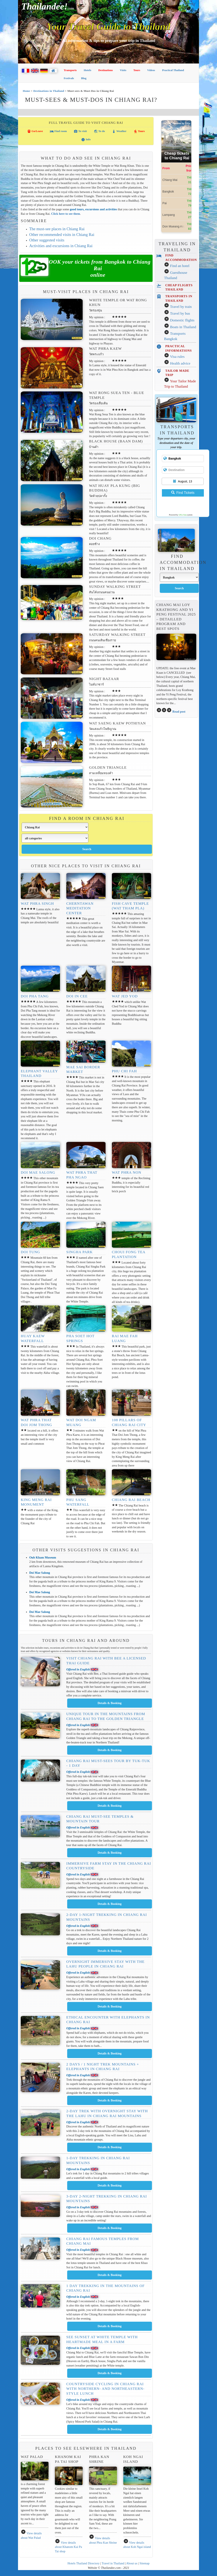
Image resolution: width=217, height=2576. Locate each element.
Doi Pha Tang (35, 996)
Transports (70, 70)
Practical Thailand (173, 70)
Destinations (105, 70)
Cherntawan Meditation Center (80, 908)
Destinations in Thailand (48, 90)
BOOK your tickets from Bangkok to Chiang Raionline (97, 268)
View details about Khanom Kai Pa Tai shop (68, 2547)
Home (26, 90)
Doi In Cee (77, 996)
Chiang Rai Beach (131, 1500)
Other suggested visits (46, 240)
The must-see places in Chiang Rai (57, 229)
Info (85, 140)
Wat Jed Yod (125, 996)
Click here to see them (65, 213)
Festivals (69, 78)
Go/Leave (35, 131)
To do (99, 131)
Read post (178, 711)
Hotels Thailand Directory (83, 2563)
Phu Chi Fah (124, 1071)
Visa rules (177, 357)
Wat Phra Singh (37, 904)
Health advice (180, 363)
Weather (119, 131)
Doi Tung (30, 1252)
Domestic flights (182, 320)
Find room (58, 131)
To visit (80, 131)
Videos (151, 70)
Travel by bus (180, 313)
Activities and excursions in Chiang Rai (61, 246)
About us (132, 2563)
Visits (123, 70)
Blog (83, 78)
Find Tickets (182, 492)
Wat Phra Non (126, 1172)
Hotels (87, 70)
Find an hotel (179, 266)
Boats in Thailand (183, 327)
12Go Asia (183, 515)
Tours (136, 70)
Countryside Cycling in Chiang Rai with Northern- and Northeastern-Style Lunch (105, 2389)
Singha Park (79, 1252)
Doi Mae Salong (38, 1172)
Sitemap (144, 2563)
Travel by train (181, 307)
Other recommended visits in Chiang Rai (61, 234)
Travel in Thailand (113, 2563)
